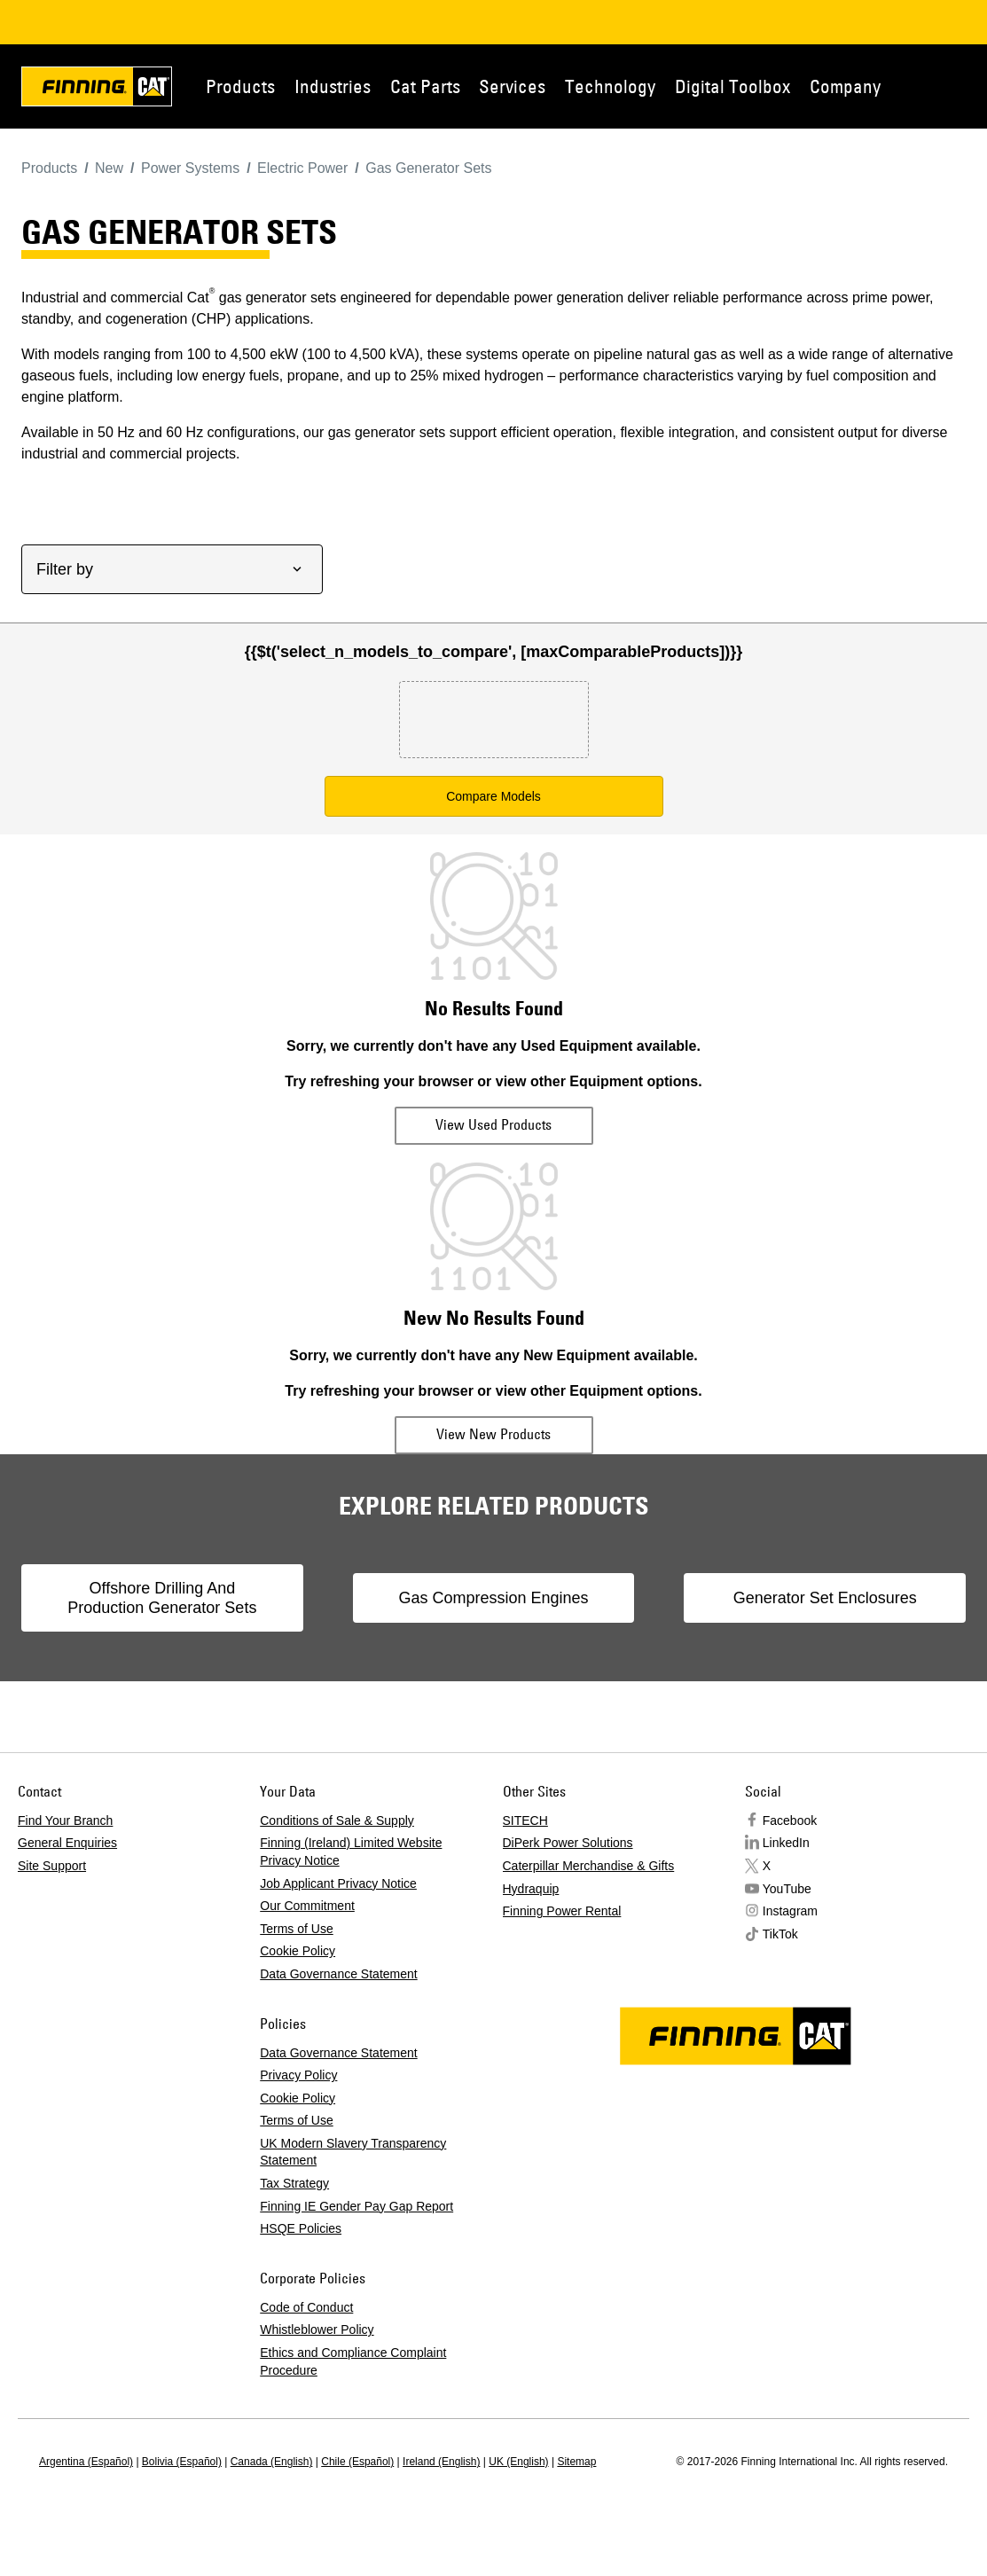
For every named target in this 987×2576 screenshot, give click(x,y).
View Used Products (493, 1124)
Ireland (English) (441, 2461)
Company (845, 86)
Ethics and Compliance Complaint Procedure (353, 2361)
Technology (610, 86)
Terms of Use (296, 1929)
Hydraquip (531, 1889)
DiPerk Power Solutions (568, 1843)
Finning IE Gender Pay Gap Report (356, 2206)
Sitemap (576, 2461)
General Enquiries (67, 1843)
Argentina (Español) (86, 2461)
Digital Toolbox (732, 86)
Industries (332, 86)
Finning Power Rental (562, 1911)
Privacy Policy (298, 2075)
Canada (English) (272, 2461)
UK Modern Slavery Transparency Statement (353, 2152)
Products (240, 86)
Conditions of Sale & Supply (337, 1820)
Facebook (790, 1820)
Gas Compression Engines (493, 1598)
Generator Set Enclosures (825, 1598)
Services (512, 86)
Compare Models (493, 796)
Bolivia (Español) (182, 2461)
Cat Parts (425, 86)
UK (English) (518, 2461)
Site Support (52, 1866)
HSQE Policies (300, 2228)
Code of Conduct (306, 2307)
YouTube (787, 1889)
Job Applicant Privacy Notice (338, 1883)
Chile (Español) (357, 2461)
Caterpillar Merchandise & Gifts (589, 1866)
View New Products (493, 1434)
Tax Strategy (294, 2183)
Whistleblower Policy (316, 2329)
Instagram (790, 1911)
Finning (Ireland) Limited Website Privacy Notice (351, 1851)
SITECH (525, 1820)
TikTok (780, 1934)
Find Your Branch (65, 1820)
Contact (969, 86)
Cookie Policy (297, 1951)
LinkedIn (786, 1843)
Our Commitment (307, 1906)
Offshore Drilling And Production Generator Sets (161, 1598)
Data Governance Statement (338, 1974)
